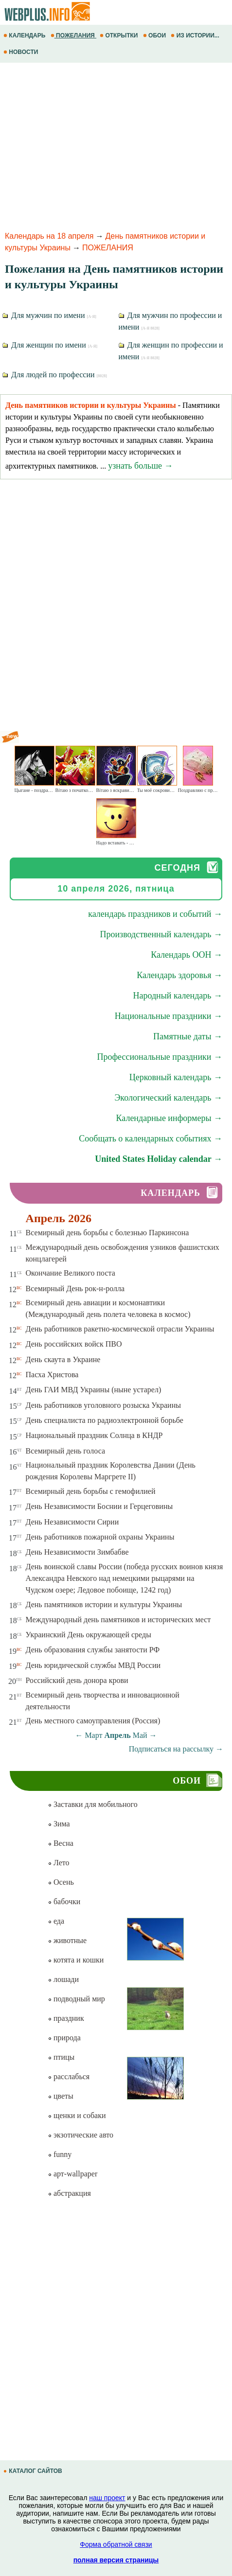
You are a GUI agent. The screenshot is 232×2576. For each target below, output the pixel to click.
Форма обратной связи (116, 2544)
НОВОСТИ (21, 52)
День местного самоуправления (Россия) (93, 1721)
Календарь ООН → (186, 955)
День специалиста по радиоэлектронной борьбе (104, 1420)
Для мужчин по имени (49, 315)
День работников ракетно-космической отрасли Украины (120, 1329)
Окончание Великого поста (70, 1273)
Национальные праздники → (168, 1016)
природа (64, 2037)
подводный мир (76, 1999)
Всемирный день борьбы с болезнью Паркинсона (107, 1232)
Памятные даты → (187, 1036)
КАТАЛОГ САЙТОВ (33, 2471)
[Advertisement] (116, 145)
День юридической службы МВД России (93, 1665)
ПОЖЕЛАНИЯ (73, 35)
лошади (63, 1979)
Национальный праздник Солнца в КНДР (94, 1435)
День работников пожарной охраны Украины (100, 1537)
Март (93, 1735)
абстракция (69, 2193)
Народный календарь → (177, 995)
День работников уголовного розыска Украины (103, 1405)
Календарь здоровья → (179, 975)
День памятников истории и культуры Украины (104, 1604)
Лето (59, 1862)
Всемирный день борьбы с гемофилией (91, 1491)
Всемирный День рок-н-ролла (75, 1288)
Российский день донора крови (77, 1680)
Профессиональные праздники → (159, 1057)
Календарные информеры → (169, 1118)
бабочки (64, 1901)
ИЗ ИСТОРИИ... (196, 35)
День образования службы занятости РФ (93, 1650)
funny (59, 2154)
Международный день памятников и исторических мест (118, 1619)
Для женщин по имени (49, 345)
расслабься (68, 2076)
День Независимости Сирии (72, 1522)
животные (67, 1940)
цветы (60, 2096)
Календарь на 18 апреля (49, 236)
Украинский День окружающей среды (88, 1634)
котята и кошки (76, 1960)
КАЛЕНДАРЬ (25, 35)
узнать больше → (140, 466)
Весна (60, 1843)
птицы (61, 2057)
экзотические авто (80, 2135)
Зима (59, 1824)
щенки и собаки (77, 2115)
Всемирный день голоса (65, 1451)
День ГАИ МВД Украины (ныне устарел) (93, 1389)
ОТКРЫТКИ (120, 35)
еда (56, 1921)
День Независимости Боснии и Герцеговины (99, 1506)
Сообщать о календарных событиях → (150, 1138)
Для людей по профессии (54, 374)
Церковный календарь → (175, 1077)
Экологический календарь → (168, 1098)
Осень (61, 1882)
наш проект (107, 2498)
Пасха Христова (52, 1374)
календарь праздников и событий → (155, 914)
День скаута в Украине (63, 1359)
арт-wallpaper (72, 2174)
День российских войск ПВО (74, 1344)
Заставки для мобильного (93, 1804)
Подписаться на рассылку (176, 1749)
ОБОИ (155, 35)
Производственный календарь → (161, 934)
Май (140, 1735)
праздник (66, 2018)
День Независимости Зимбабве (77, 1552)
